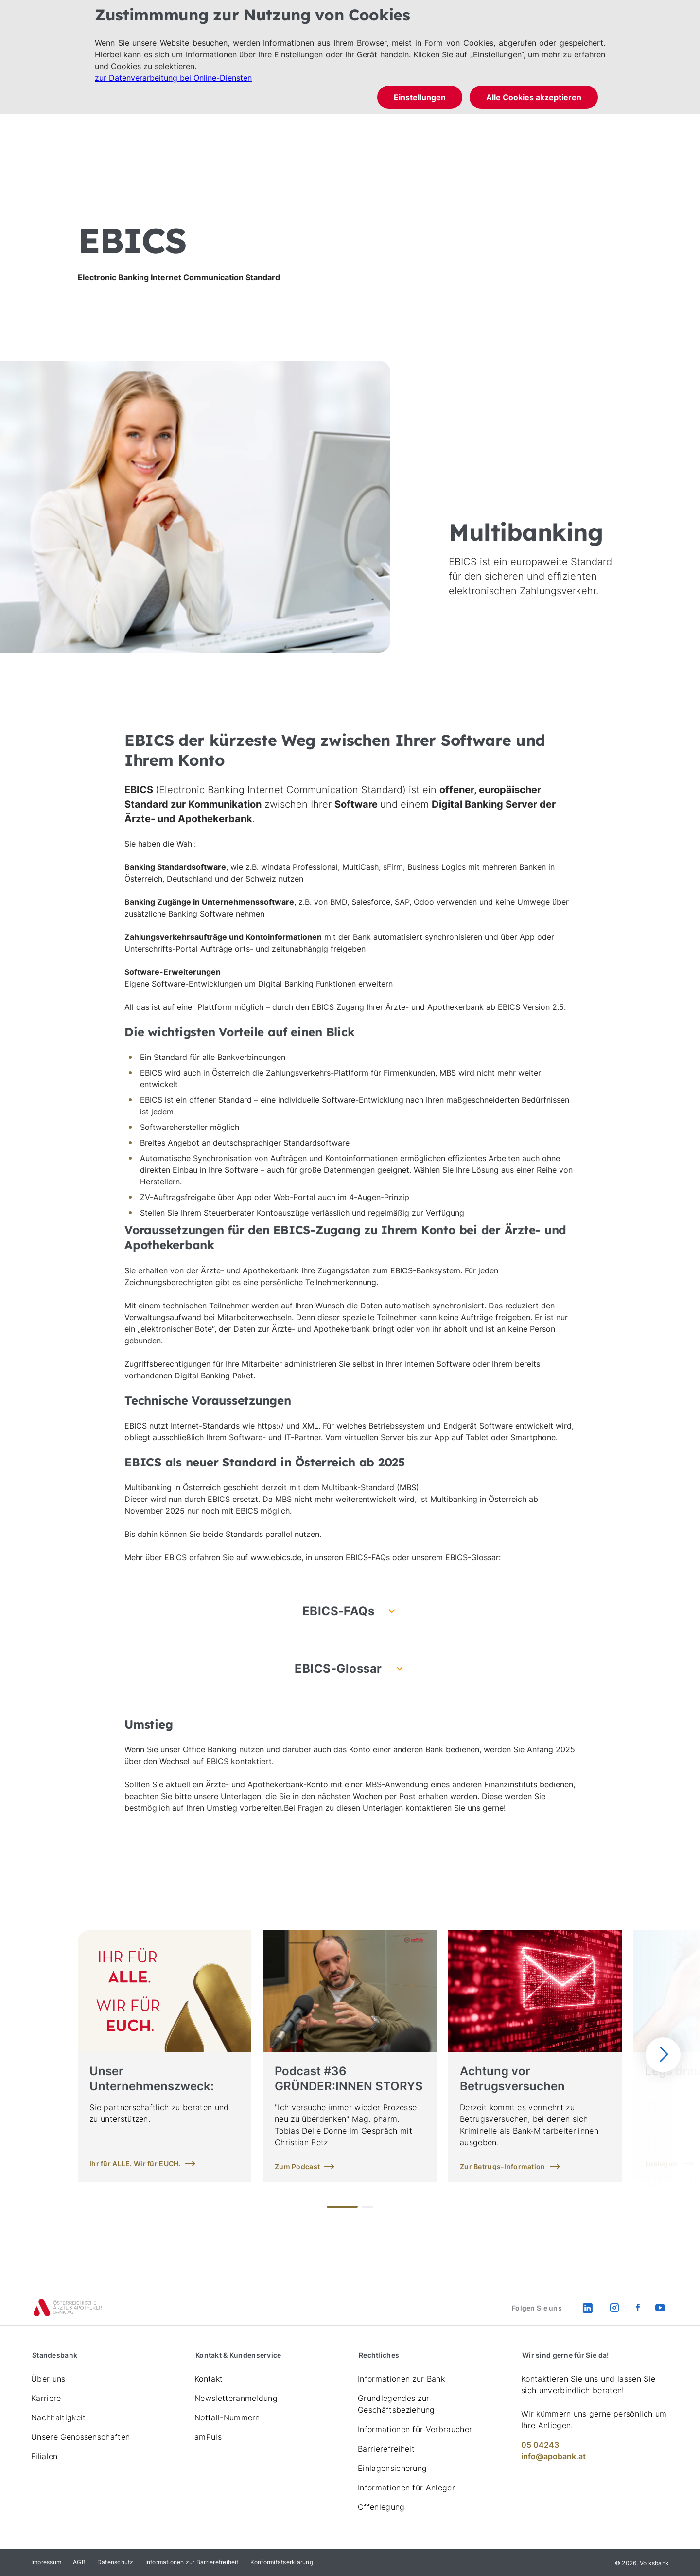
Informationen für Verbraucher (415, 2429)
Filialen (44, 2456)
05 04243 (540, 2445)
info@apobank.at (553, 2456)
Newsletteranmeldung (236, 2398)
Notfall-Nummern (227, 2417)
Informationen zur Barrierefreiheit (192, 2562)
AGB (79, 2562)
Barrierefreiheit (386, 2448)
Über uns (48, 2378)
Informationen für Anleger (406, 2487)
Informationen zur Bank (401, 2378)
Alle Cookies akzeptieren (533, 97)
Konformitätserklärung (281, 2562)
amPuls (208, 2437)
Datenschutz (115, 2562)
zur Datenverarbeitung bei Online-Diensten (173, 78)
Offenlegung (381, 2507)
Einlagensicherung (392, 2468)
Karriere (46, 2398)
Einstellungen (420, 97)
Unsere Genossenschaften (80, 2437)
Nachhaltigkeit (58, 2417)
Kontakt (208, 2378)
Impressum (46, 2562)
